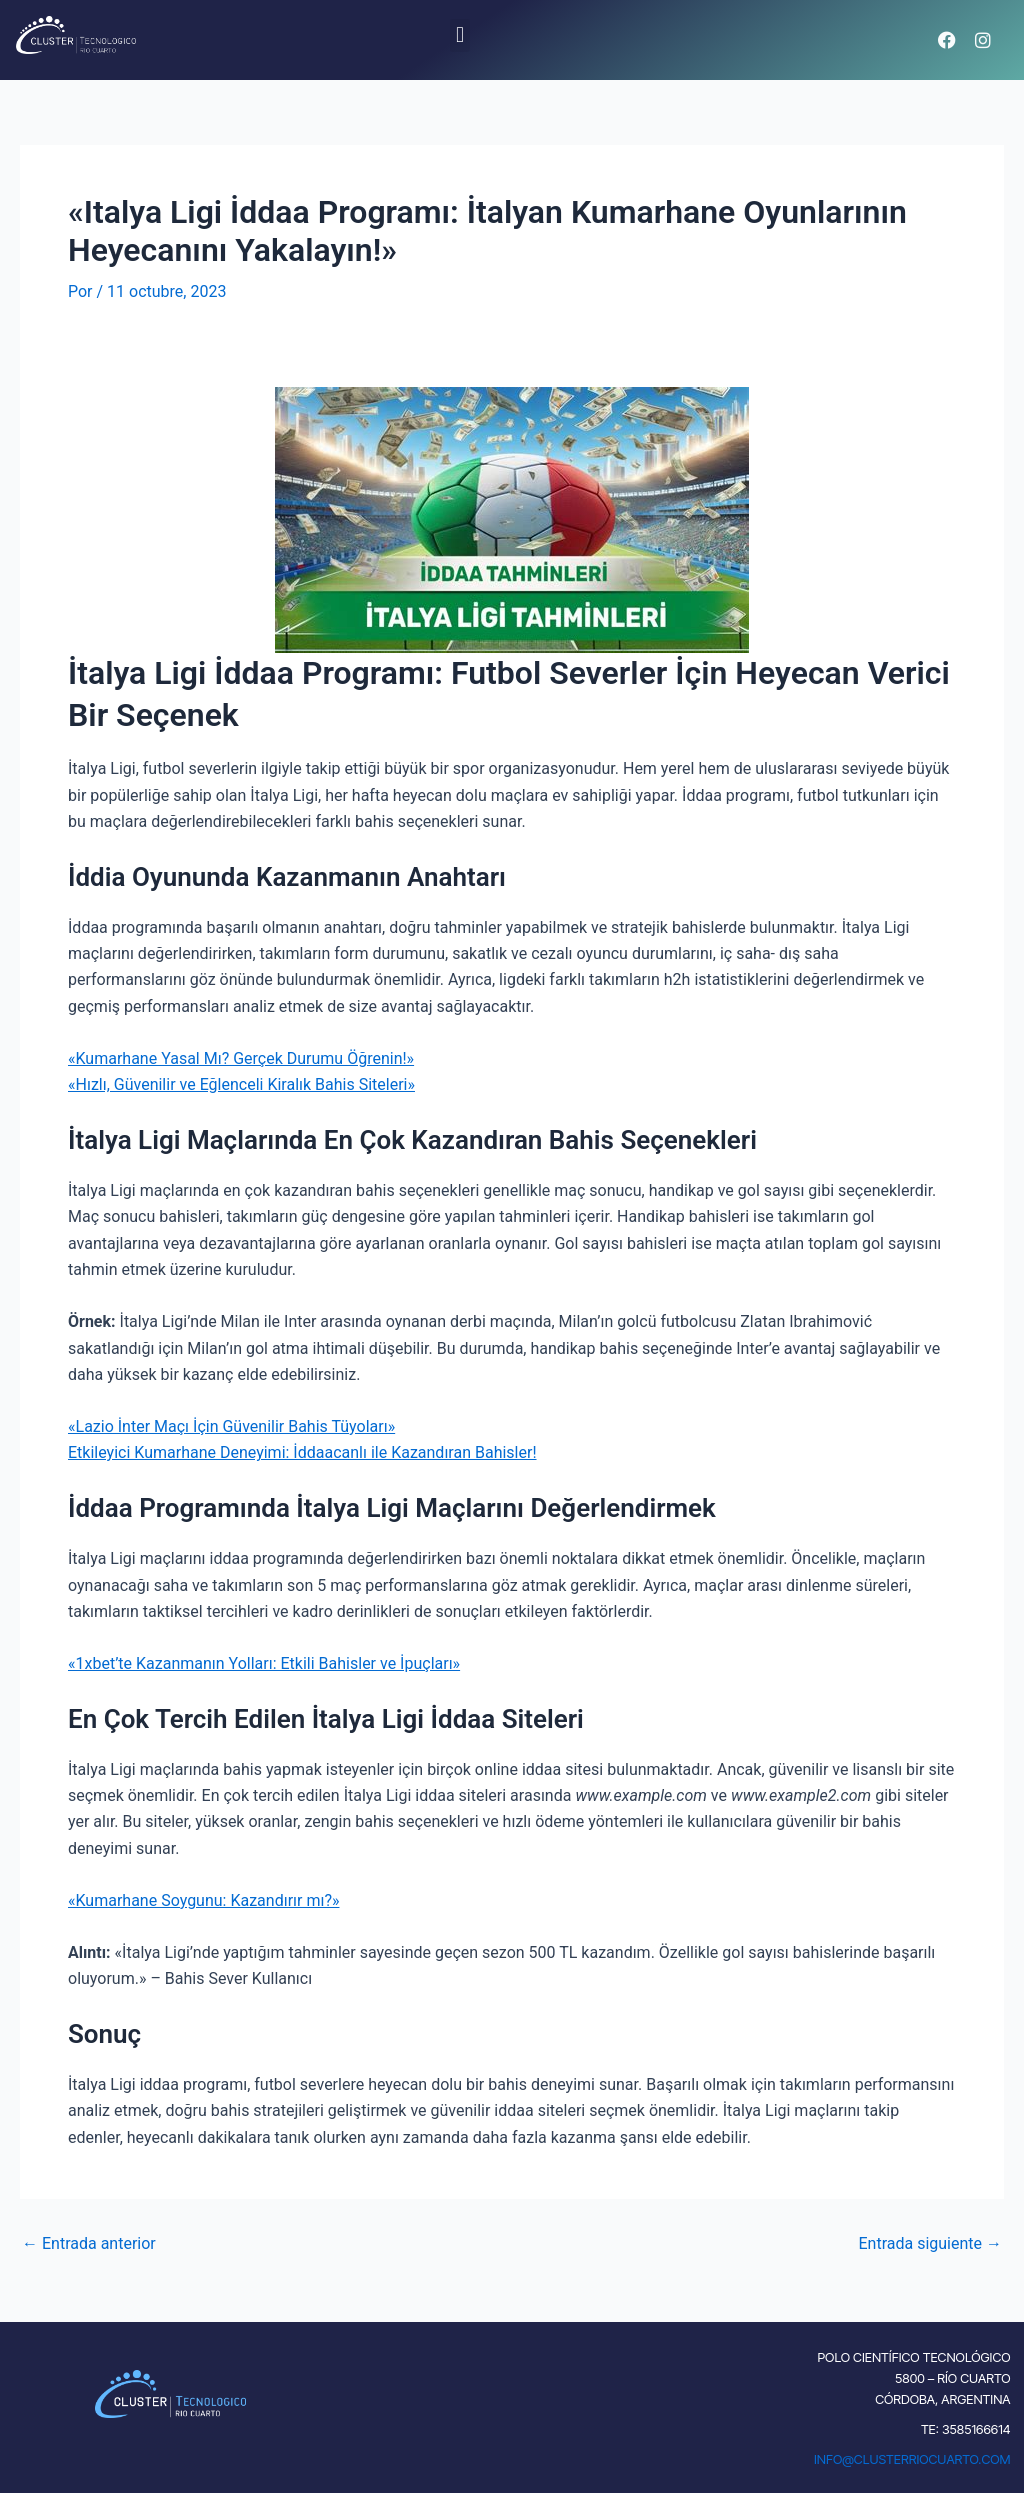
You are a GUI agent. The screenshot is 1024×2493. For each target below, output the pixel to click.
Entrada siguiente (930, 2244)
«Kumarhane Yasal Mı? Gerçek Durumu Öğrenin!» (241, 1058)
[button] (459, 35)
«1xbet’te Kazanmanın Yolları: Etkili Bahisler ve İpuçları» (264, 1663)
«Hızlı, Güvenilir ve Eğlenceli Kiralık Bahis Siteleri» (241, 1084)
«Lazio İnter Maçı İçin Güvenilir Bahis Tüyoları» (231, 1426)
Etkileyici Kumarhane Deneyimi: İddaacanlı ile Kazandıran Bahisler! (302, 1452)
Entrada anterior (89, 2244)
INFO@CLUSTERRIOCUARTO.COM (912, 2459)
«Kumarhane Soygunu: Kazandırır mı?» (203, 1900)
